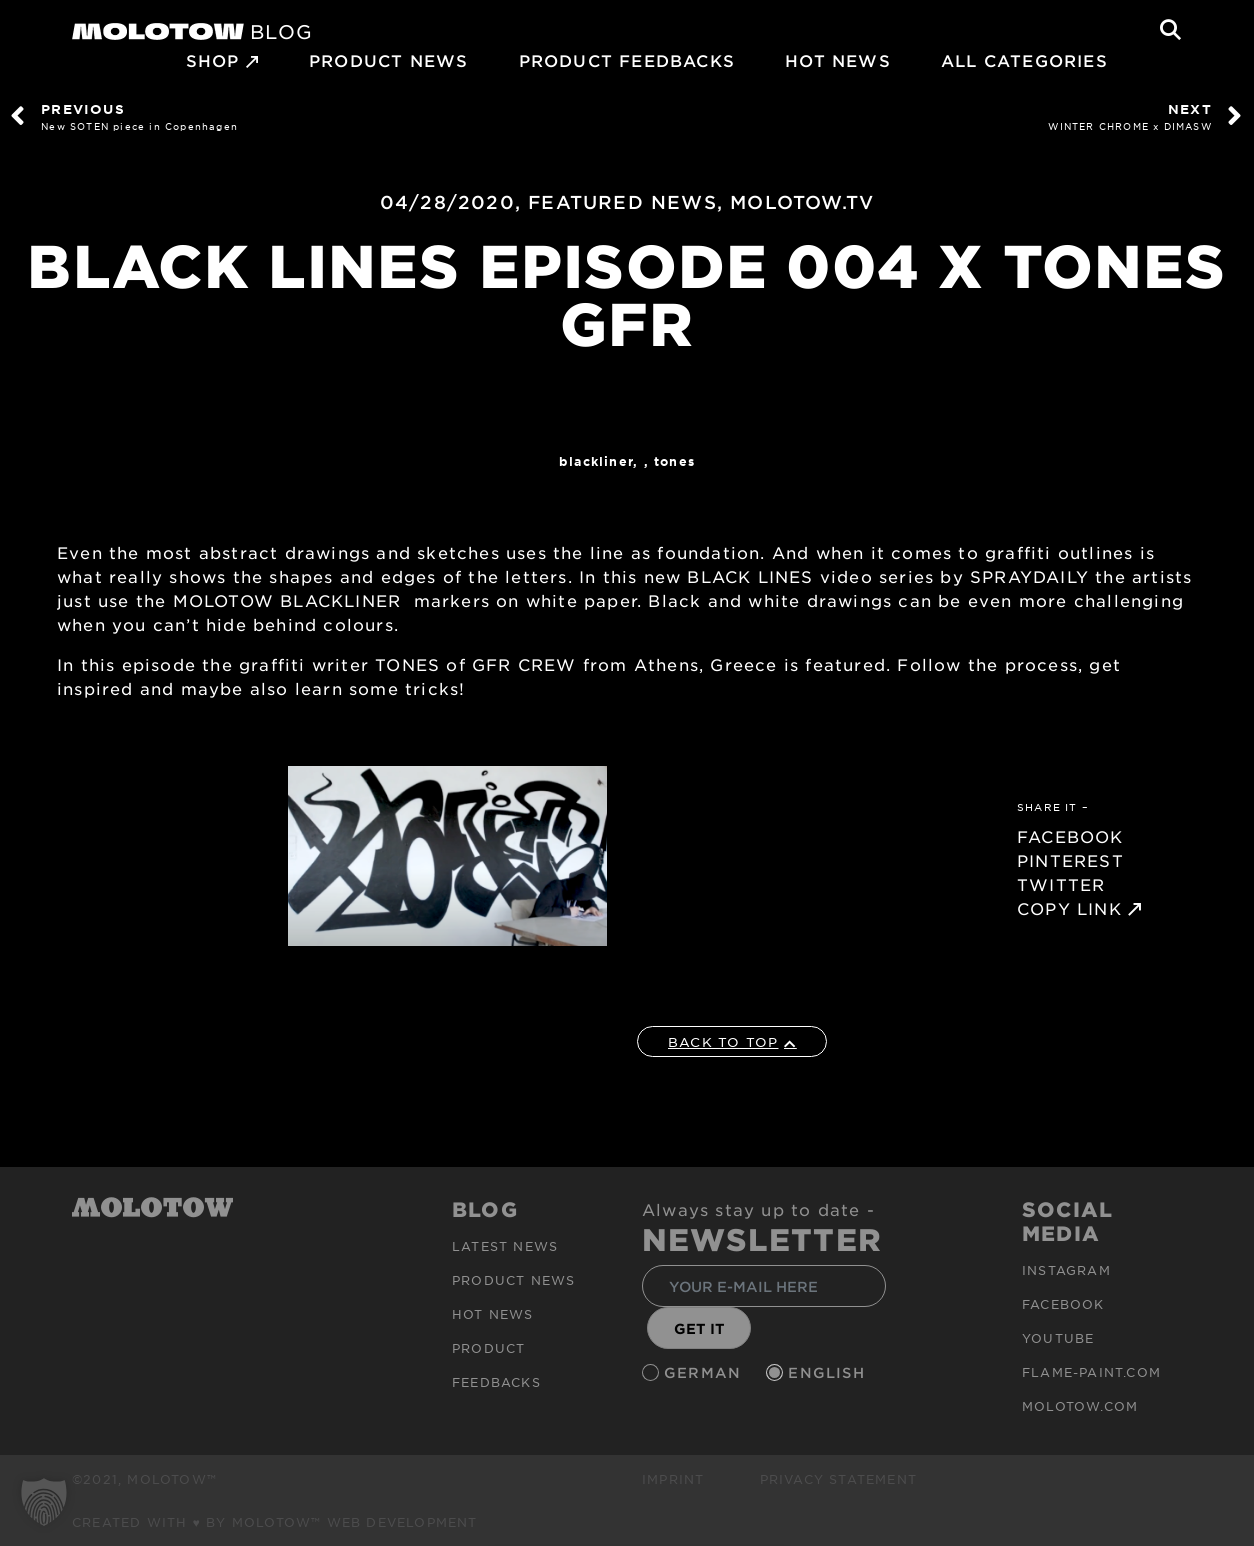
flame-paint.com (1091, 1372)
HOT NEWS (838, 60)
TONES (674, 461)
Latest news (505, 1246)
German (705, 1372)
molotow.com (1080, 1406)
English (829, 1372)
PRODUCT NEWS (388, 60)
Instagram (1066, 1270)
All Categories (1024, 60)
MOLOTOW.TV (802, 202)
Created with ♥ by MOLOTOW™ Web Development (275, 1522)
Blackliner (596, 461)
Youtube (1058, 1338)
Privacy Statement (838, 1479)
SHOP (213, 60)
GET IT (699, 1328)
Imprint (673, 1479)
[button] (44, 1502)
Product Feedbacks (627, 60)
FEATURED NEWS (622, 202)
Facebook (1063, 1304)
